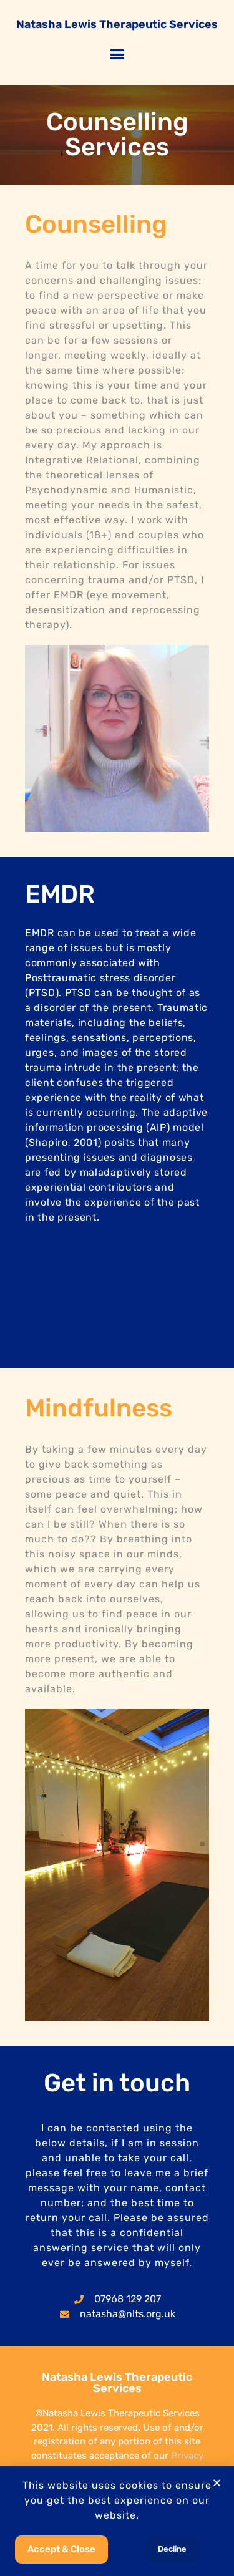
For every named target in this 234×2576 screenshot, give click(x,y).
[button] (117, 54)
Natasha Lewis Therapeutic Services (117, 24)
